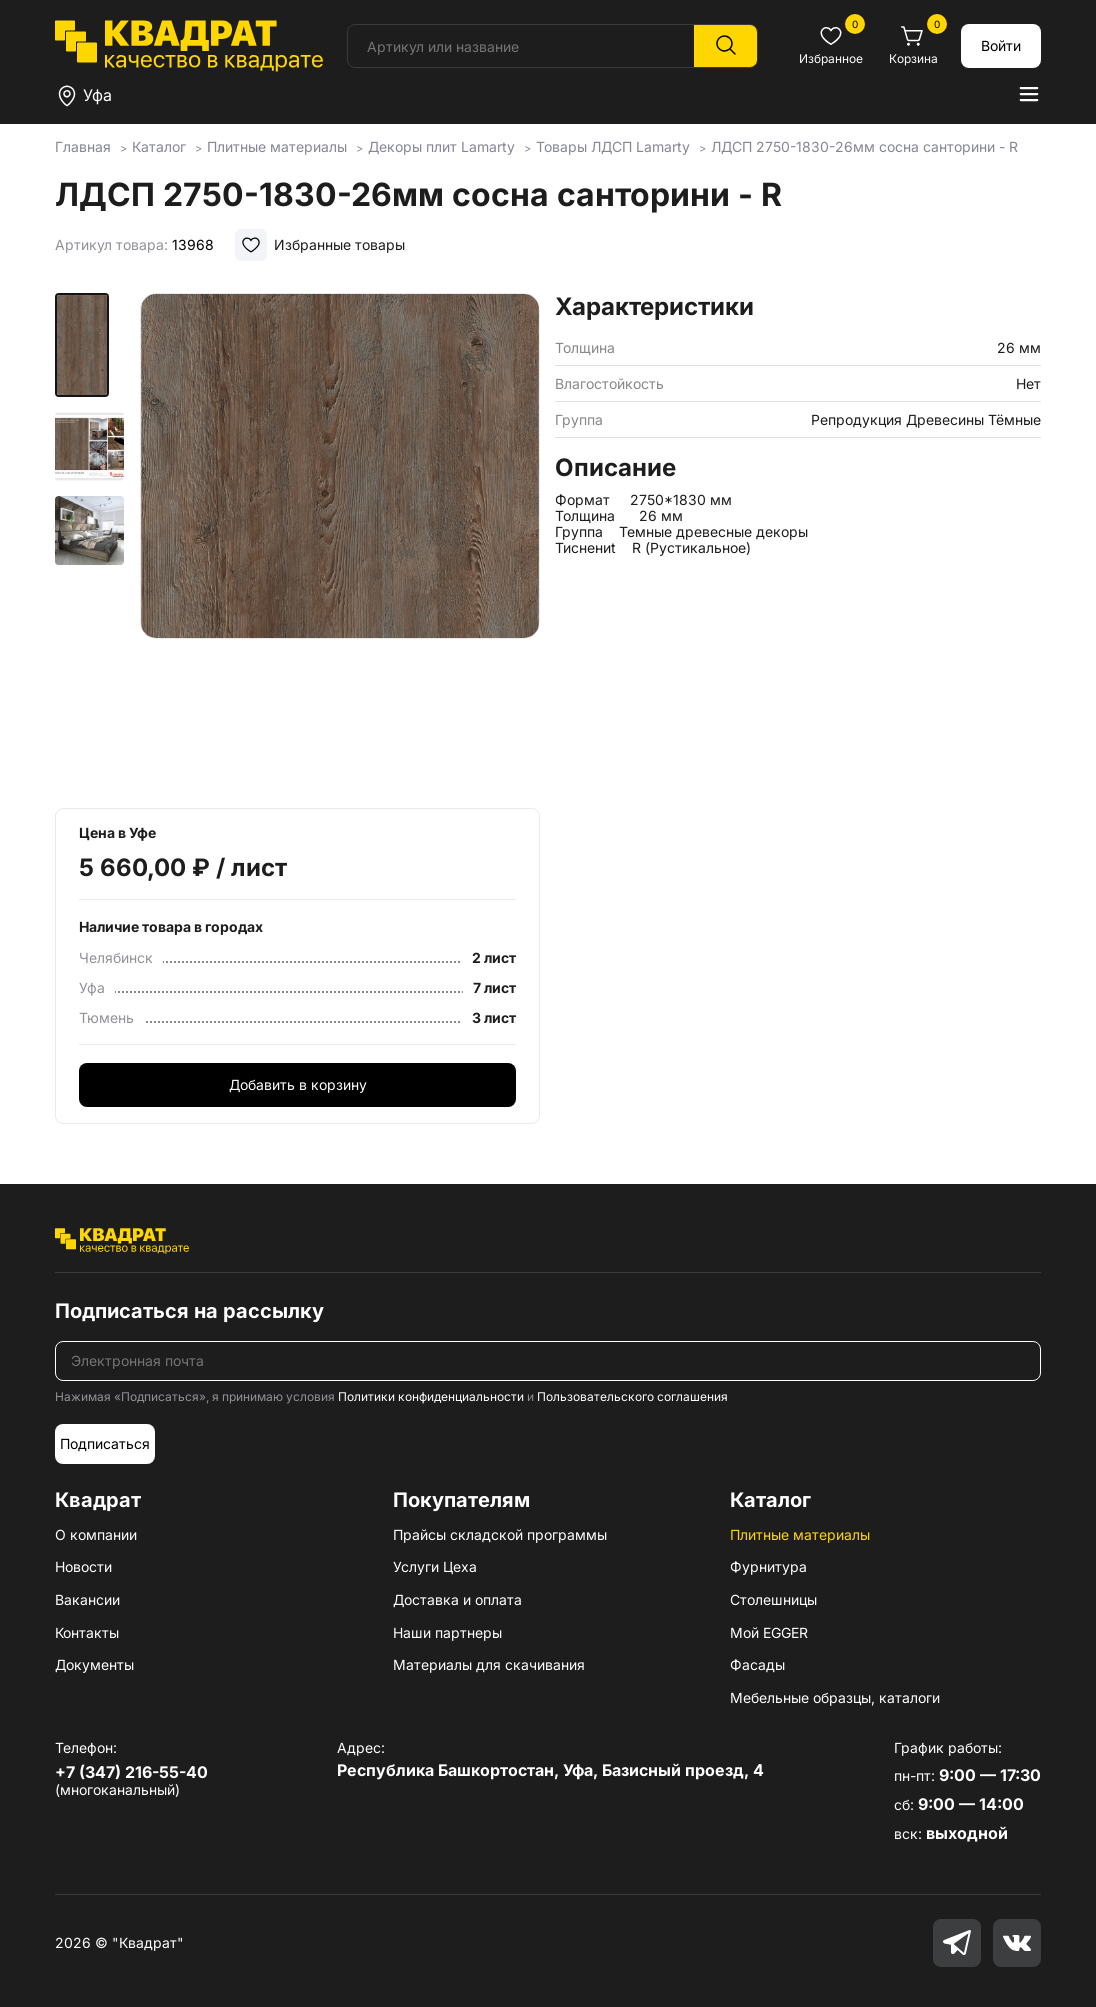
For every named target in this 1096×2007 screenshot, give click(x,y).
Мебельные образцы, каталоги (835, 1697)
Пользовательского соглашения (632, 1396)
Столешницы (773, 1599)
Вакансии (87, 1599)
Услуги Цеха (435, 1566)
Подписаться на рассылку (189, 1311)
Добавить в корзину (298, 1084)
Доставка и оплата (457, 1599)
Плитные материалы (800, 1534)
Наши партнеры (447, 1632)
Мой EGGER (769, 1632)
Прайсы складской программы (500, 1534)
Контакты (87, 1632)
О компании (96, 1534)
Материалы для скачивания (489, 1664)
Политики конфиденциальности (431, 1396)
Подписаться (105, 1443)
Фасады (757, 1664)
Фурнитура (768, 1566)
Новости (83, 1566)
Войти (1001, 45)
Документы (94, 1664)
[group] (340, 544)
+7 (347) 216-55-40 (131, 1772)
